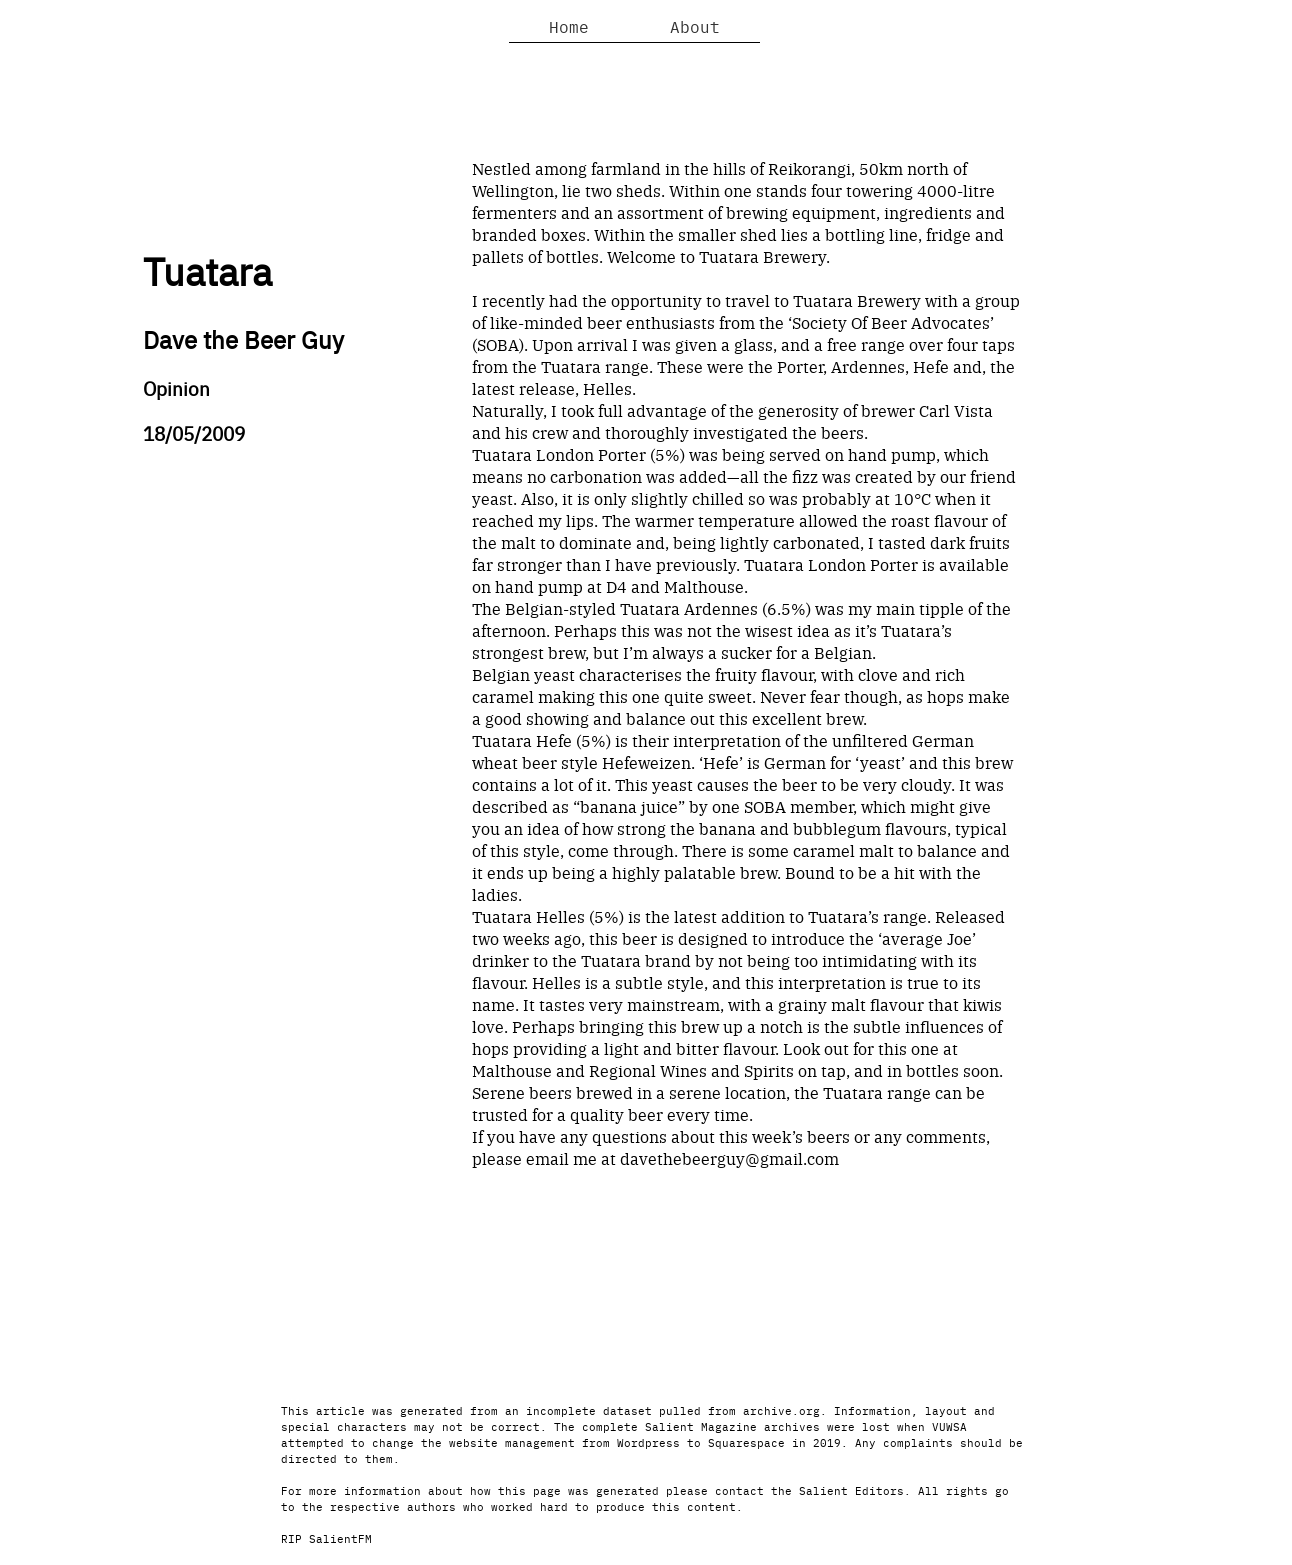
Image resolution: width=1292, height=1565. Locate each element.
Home (569, 26)
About (695, 26)
